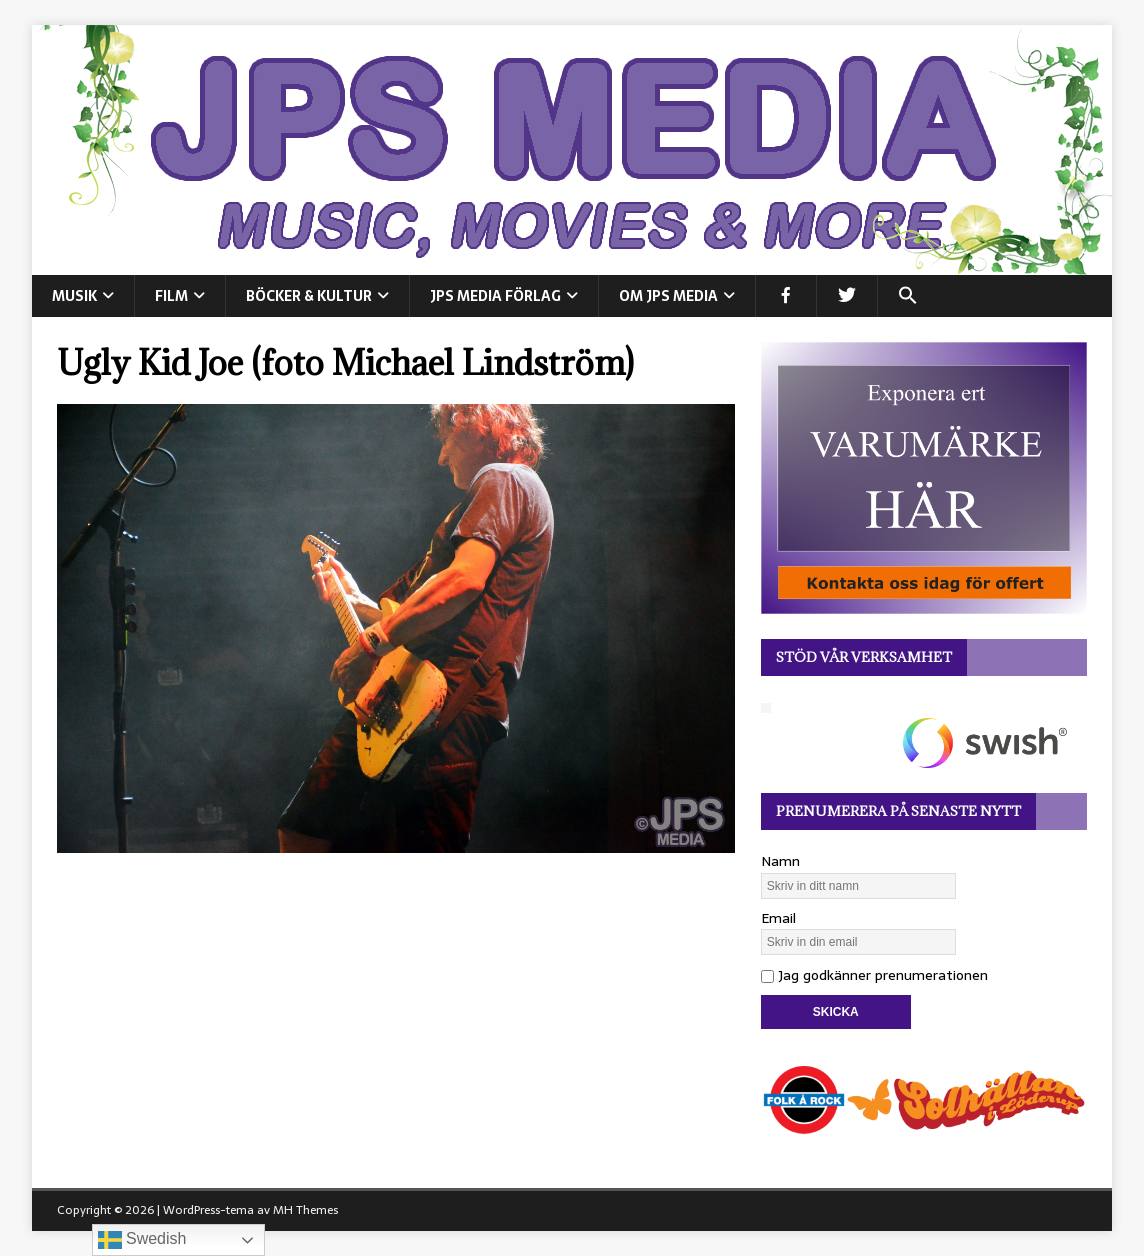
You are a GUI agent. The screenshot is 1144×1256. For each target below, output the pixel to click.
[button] (907, 296)
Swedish (142, 1240)
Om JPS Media (668, 296)
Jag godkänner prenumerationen (874, 975)
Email (778, 918)
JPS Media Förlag (495, 296)
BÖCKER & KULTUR (309, 296)
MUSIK (74, 296)
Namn (780, 861)
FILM (171, 296)
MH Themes (305, 1210)
